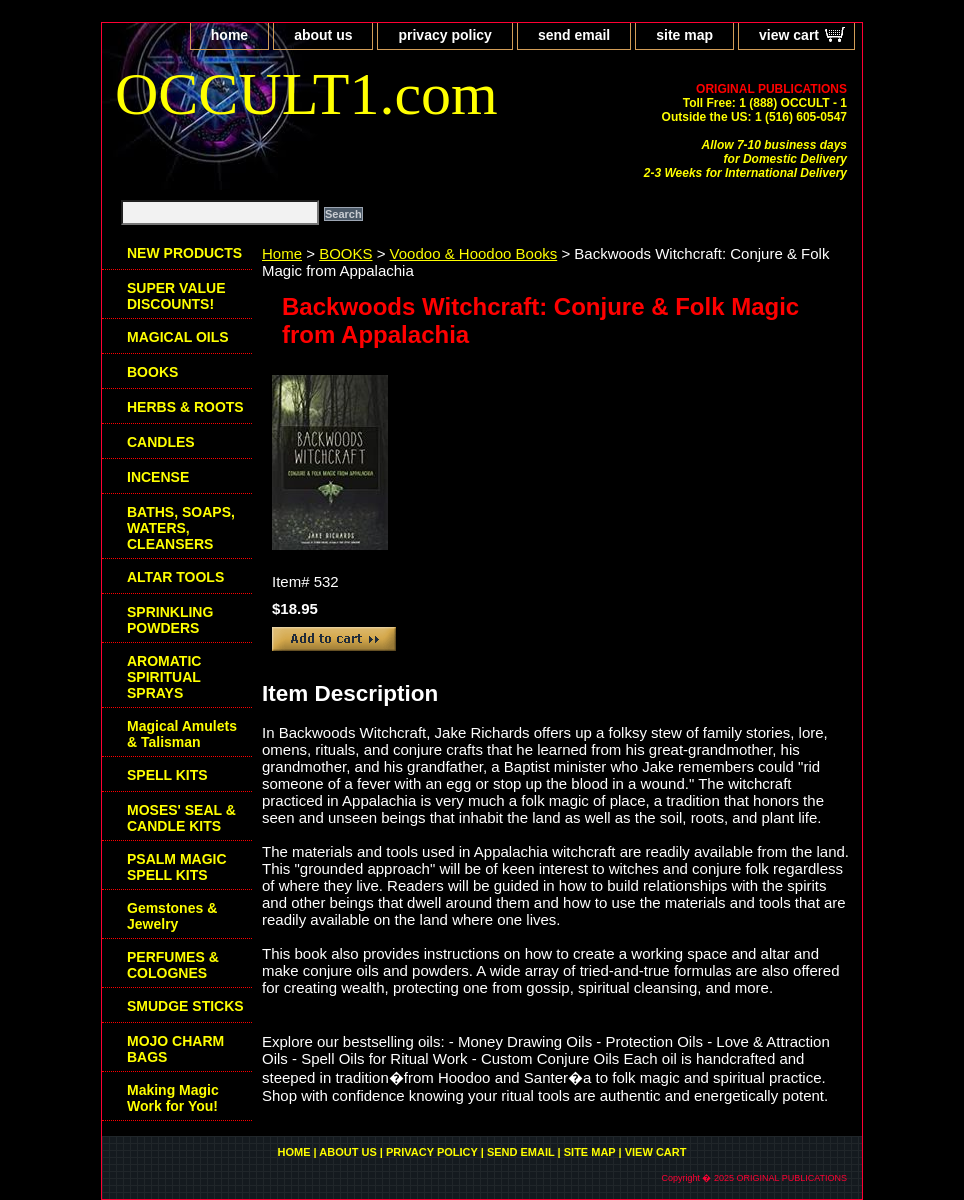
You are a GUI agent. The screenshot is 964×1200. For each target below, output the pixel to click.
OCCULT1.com (306, 94)
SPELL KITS (167, 775)
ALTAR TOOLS (175, 577)
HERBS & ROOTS (185, 407)
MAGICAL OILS (178, 337)
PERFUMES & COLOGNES (173, 965)
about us (323, 35)
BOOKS (345, 253)
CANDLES (161, 442)
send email (574, 35)
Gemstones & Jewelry (172, 916)
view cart (789, 35)
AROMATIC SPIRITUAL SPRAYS (164, 677)
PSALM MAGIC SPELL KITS (177, 867)
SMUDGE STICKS (185, 1006)
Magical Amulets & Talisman (182, 734)
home (229, 35)
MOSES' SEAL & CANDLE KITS (181, 818)
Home (282, 253)
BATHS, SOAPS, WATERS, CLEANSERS (181, 528)
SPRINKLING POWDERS (170, 620)
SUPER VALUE (176, 296)
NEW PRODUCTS (184, 253)
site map (684, 35)
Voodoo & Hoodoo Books (474, 253)
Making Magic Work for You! (173, 1098)
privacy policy (444, 35)
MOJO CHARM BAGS (175, 1049)
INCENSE (158, 477)
